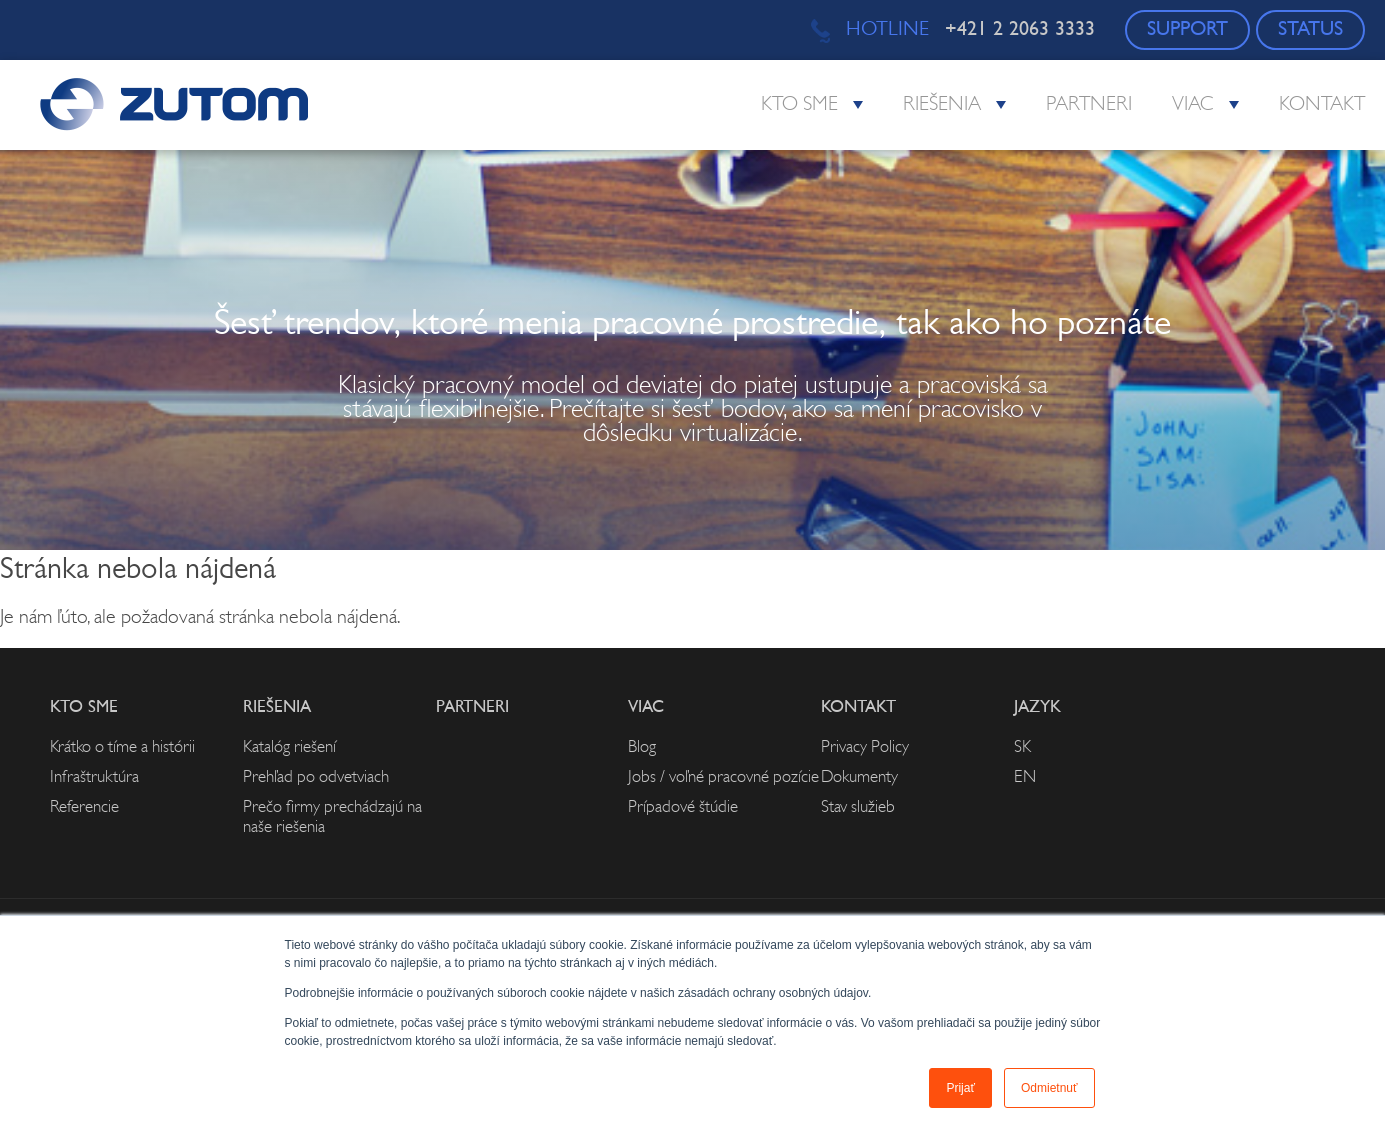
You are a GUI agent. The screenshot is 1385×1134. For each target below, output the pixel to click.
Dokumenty (859, 777)
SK (1022, 747)
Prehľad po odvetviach (316, 777)
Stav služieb (858, 807)
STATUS (1310, 30)
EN (1025, 777)
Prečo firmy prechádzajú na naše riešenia (332, 817)
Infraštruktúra (94, 777)
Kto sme (799, 105)
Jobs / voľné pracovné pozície (723, 777)
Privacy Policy (865, 747)
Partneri (1089, 105)
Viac (1193, 105)
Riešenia (942, 105)
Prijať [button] (960, 1088)
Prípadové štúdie (683, 807)
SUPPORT (1187, 30)
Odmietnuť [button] (1049, 1088)
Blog (642, 747)
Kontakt (1322, 105)
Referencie (84, 807)
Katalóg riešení (289, 747)
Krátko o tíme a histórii (122, 747)
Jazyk (1037, 707)
